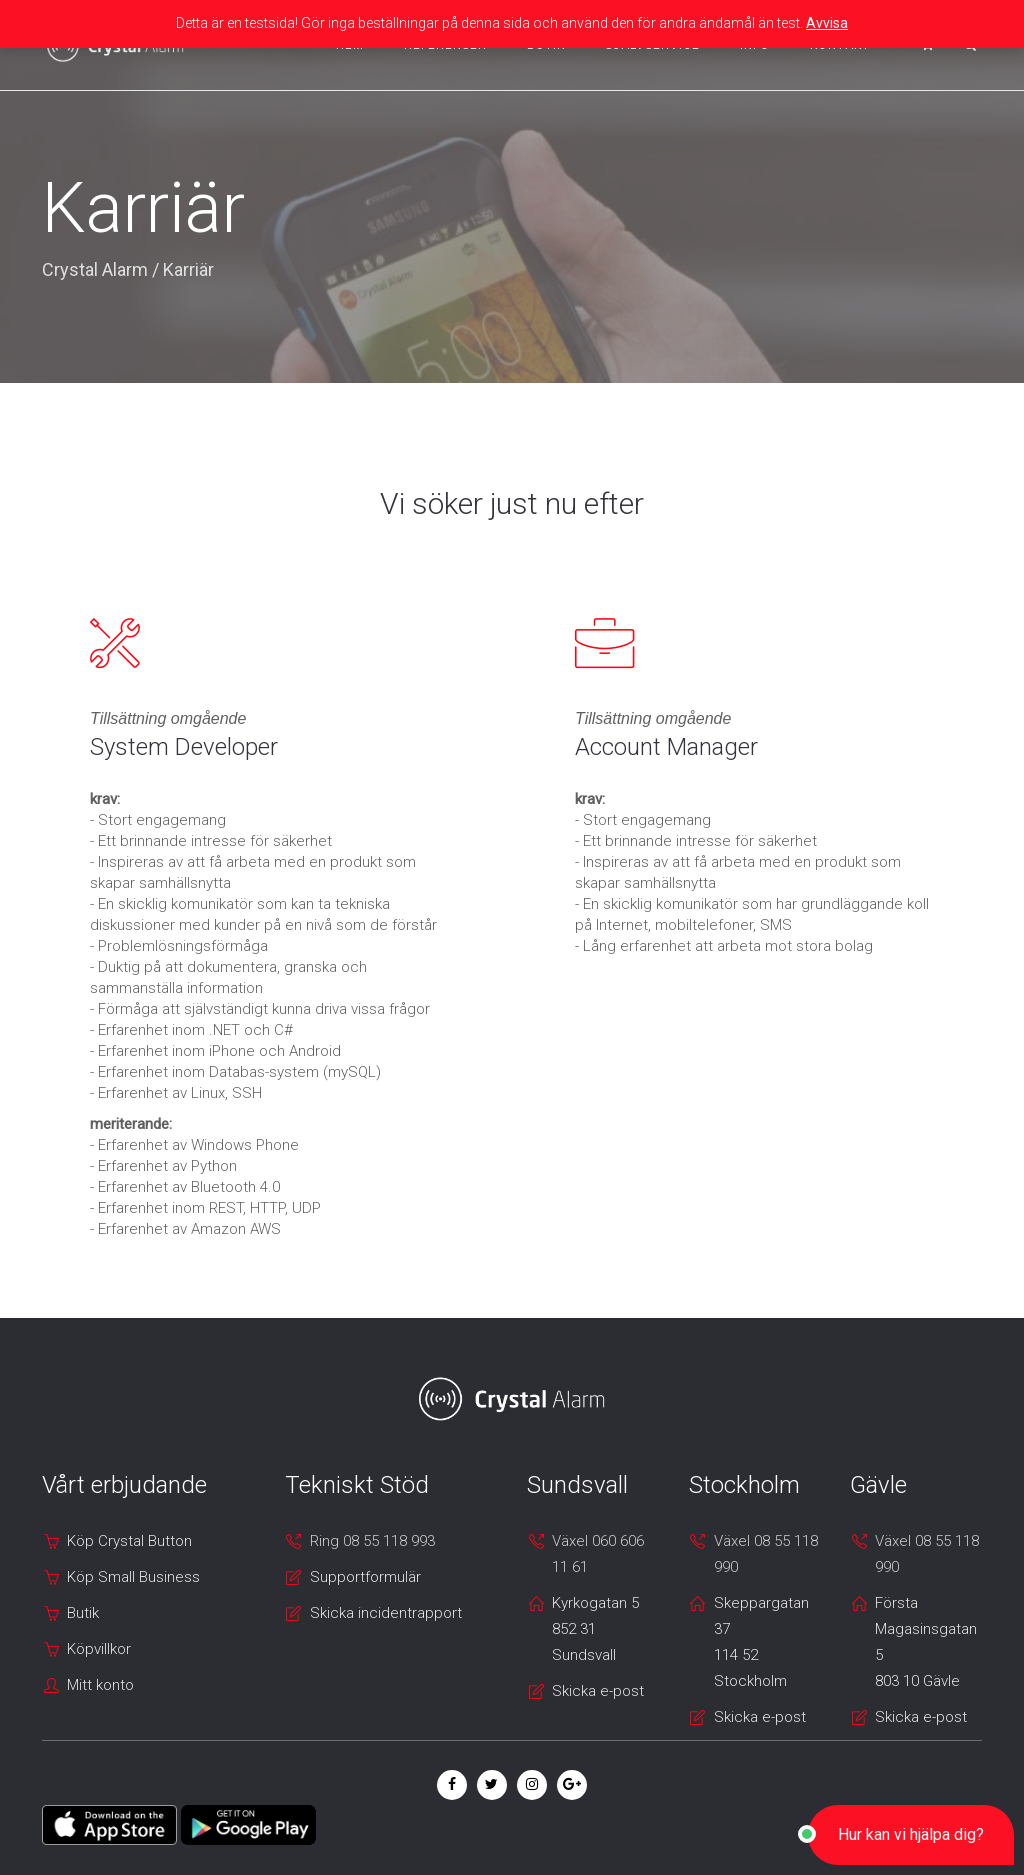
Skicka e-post (598, 1691)
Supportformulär (365, 1577)
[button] (911, 1835)
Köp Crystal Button (129, 1541)
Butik (83, 1613)
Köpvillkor (99, 1649)
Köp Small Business (133, 1577)
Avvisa (827, 23)
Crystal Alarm (95, 269)
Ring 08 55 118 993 (372, 1541)
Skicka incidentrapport (386, 1613)
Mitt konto (100, 1685)
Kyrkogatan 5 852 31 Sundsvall (595, 1629)
